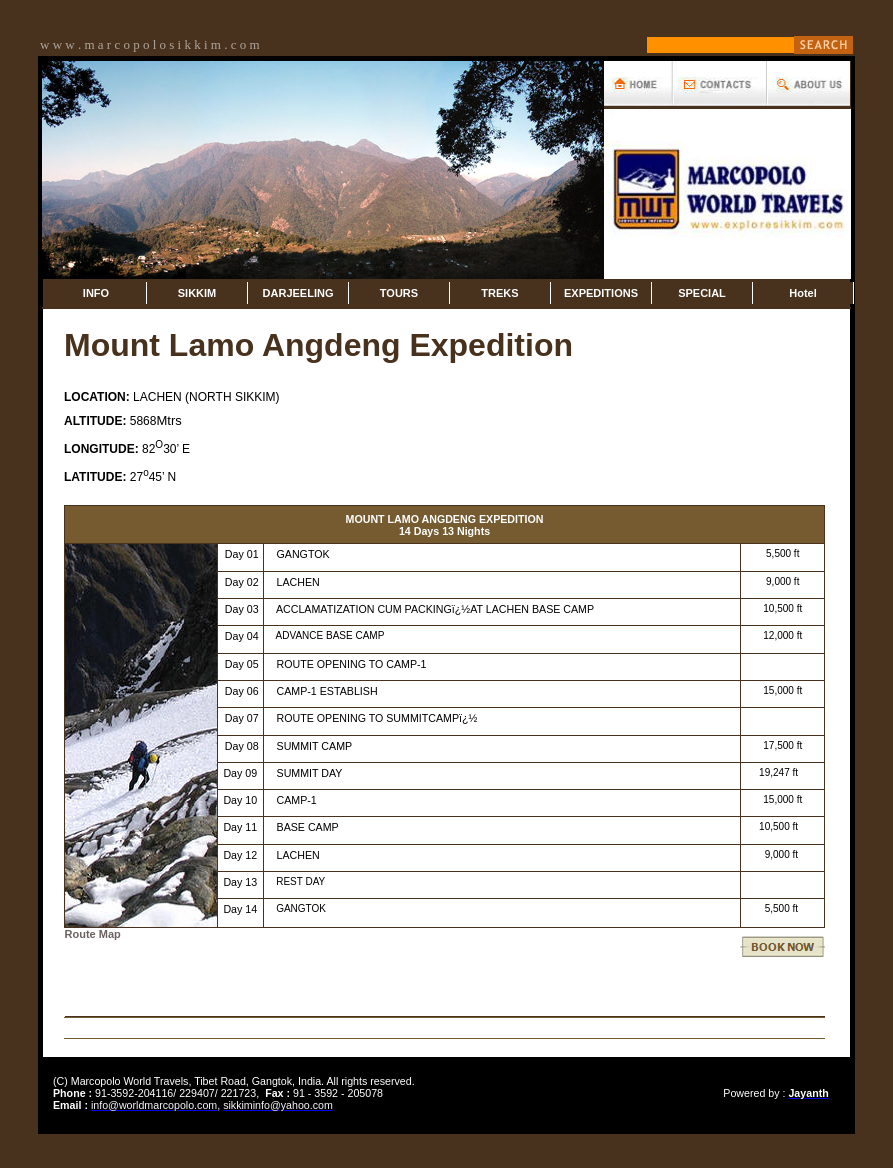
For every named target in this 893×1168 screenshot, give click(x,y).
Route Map (93, 934)
